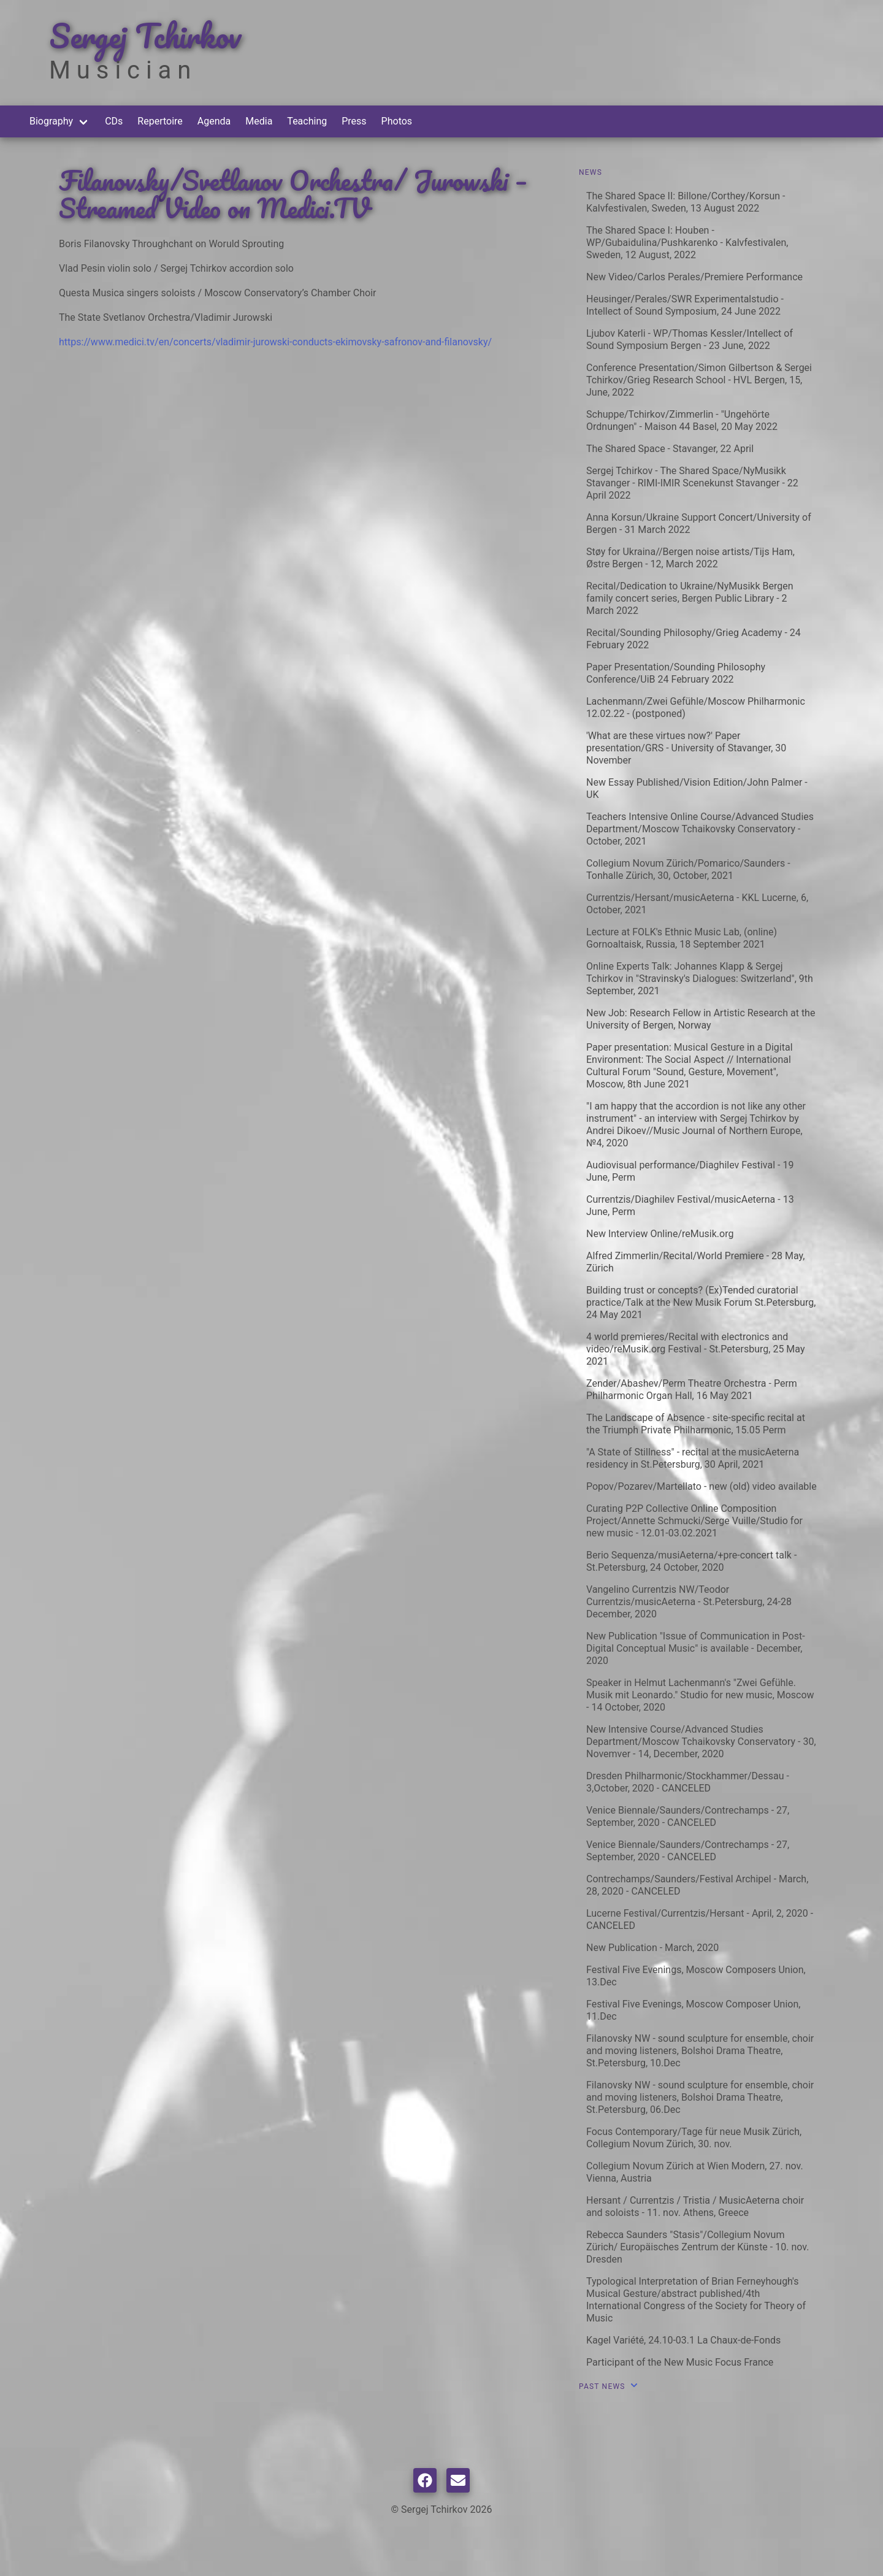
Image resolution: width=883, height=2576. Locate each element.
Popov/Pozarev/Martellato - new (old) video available (701, 1486)
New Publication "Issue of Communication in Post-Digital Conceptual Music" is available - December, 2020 (695, 1648)
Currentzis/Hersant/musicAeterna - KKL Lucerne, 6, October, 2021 (697, 904)
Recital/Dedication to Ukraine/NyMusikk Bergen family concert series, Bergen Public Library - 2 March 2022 (689, 598)
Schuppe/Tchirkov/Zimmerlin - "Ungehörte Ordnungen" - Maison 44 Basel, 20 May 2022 (682, 420)
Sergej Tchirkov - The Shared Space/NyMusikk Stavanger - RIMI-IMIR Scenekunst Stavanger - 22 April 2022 (692, 483)
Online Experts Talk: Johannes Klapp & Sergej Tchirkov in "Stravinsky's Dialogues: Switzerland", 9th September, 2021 (699, 978)
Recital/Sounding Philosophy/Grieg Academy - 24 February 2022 (693, 639)
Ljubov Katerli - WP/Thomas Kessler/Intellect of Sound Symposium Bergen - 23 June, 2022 (689, 339)
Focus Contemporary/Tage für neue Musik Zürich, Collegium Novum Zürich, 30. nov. (693, 2138)
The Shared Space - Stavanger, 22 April (670, 448)
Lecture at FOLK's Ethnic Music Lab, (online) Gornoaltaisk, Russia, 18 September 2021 (681, 938)
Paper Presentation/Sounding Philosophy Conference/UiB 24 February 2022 (675, 673)
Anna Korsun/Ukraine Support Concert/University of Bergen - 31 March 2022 (698, 523)
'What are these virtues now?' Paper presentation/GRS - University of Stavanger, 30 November (686, 748)
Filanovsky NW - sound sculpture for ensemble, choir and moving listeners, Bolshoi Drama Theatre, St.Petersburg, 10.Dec (700, 2051)
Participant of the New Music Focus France (679, 2362)
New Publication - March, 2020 (652, 1947)
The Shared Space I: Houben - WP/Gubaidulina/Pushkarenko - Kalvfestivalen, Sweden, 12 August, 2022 (687, 242)
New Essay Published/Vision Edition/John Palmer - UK (697, 788)
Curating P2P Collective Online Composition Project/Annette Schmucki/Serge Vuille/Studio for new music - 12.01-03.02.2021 (694, 1521)
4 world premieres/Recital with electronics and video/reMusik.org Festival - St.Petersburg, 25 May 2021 (695, 1349)
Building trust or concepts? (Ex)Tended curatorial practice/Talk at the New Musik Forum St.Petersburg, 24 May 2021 (701, 1302)
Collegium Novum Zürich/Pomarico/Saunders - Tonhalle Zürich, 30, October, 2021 (688, 869)
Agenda (214, 121)
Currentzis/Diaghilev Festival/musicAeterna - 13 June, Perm (690, 1205)
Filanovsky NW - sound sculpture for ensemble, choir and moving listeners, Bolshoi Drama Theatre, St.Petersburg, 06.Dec (700, 2097)
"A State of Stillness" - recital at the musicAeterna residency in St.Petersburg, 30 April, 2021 (692, 1458)
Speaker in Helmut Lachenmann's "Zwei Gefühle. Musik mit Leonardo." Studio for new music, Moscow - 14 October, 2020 (700, 1695)
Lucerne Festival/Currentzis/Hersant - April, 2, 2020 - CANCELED (699, 1919)
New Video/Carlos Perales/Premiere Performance (694, 277)
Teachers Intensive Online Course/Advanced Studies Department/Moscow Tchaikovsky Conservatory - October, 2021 (700, 829)
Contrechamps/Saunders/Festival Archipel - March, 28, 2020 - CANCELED (697, 1885)
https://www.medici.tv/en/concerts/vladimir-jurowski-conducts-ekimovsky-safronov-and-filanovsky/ (275, 342)
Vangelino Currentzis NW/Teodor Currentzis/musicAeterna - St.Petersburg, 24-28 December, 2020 (689, 1602)
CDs (114, 121)
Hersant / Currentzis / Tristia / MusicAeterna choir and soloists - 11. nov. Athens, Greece (695, 2206)
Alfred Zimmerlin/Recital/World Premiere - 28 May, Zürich (695, 1262)
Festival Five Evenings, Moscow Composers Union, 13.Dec (696, 1976)
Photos (397, 121)
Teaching (307, 121)
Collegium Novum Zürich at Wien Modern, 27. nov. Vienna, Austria (694, 2172)
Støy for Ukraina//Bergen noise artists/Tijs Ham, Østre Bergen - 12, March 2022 (690, 558)
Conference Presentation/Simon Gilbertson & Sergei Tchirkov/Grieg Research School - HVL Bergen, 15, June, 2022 (699, 380)
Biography (51, 121)
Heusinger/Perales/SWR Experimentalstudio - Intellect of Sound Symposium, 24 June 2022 (685, 305)
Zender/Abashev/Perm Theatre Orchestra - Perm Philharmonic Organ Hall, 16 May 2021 (691, 1389)
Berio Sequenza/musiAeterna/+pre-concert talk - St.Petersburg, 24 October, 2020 (691, 1561)
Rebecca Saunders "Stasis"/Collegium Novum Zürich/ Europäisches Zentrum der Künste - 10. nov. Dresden (697, 2247)
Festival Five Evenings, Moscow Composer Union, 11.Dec (693, 2010)
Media (258, 121)
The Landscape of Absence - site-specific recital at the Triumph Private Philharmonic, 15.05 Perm (695, 1424)
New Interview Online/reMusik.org (659, 1234)
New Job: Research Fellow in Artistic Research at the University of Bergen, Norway (700, 1019)
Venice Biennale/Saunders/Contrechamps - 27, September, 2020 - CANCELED (687, 1816)
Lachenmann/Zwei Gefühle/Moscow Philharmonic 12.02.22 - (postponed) (695, 707)
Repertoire (159, 121)
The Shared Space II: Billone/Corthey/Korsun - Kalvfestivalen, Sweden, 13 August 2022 (685, 202)
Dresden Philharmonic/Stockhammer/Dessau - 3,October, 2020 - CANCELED (687, 1782)
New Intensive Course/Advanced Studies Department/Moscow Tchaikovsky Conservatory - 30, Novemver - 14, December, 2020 (701, 1741)
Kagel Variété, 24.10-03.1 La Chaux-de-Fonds (683, 2340)
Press (354, 121)
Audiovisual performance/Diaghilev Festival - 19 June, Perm (689, 1171)
